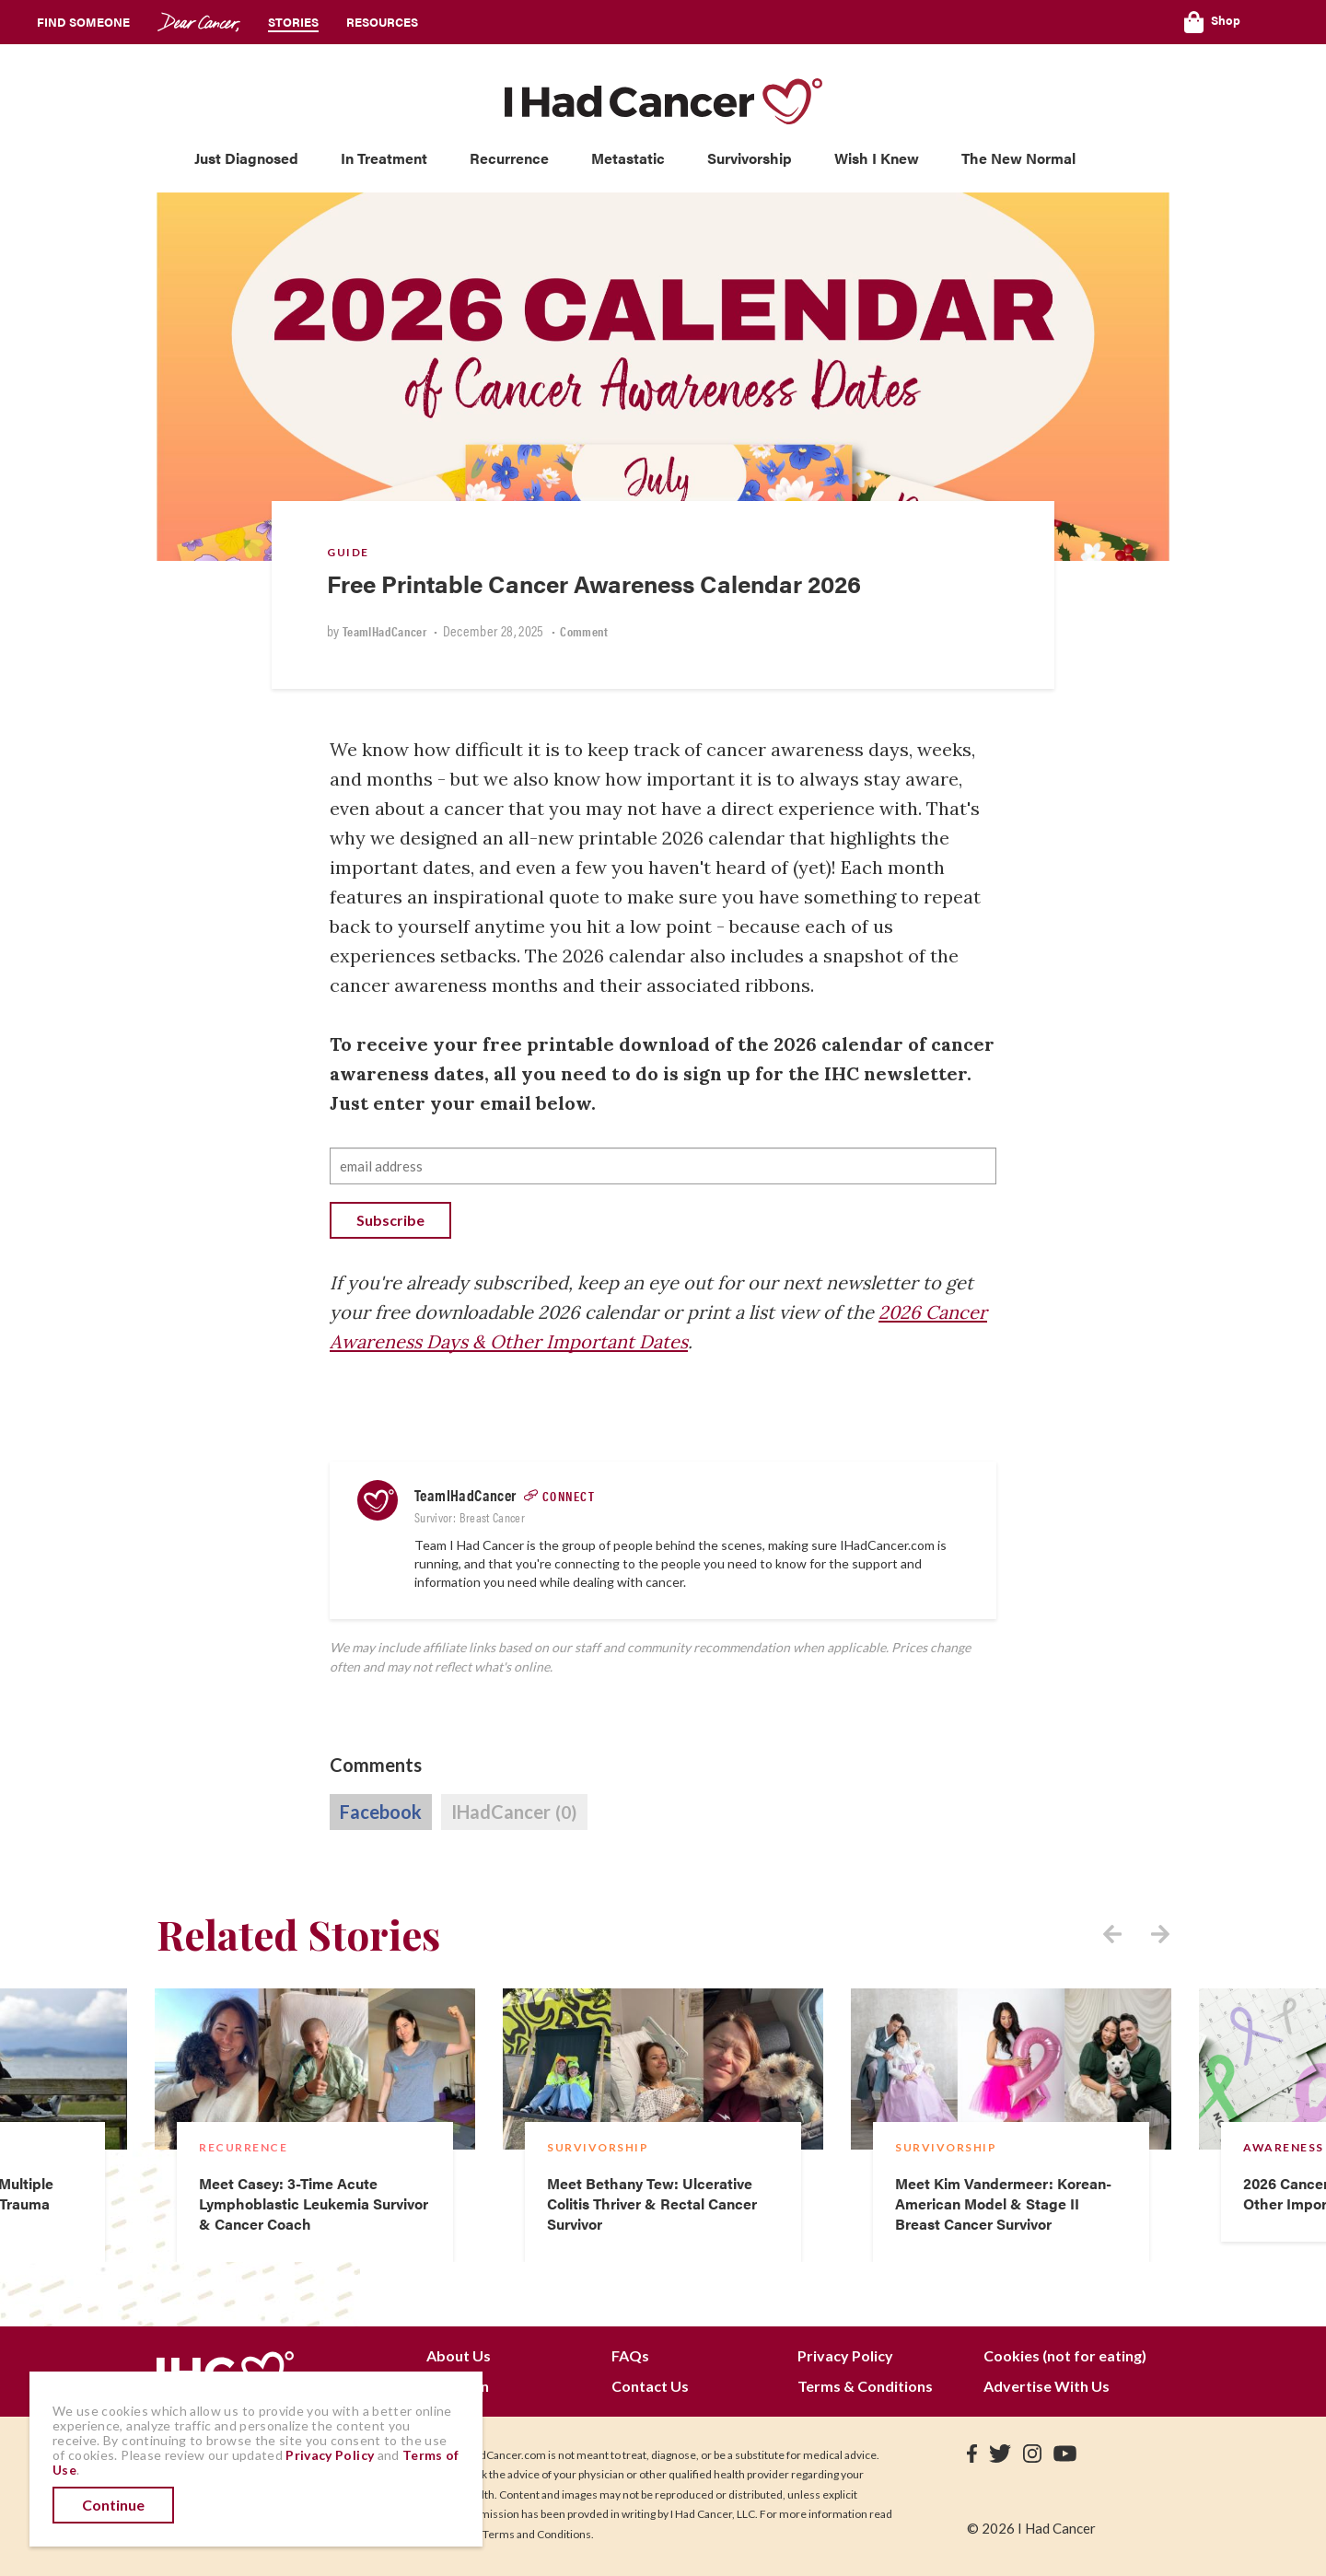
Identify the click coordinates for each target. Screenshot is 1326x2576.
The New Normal (1018, 158)
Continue (113, 2504)
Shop (1212, 22)
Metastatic (628, 158)
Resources (382, 21)
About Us (458, 2355)
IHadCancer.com (887, 1545)
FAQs (630, 2355)
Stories (293, 21)
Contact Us (650, 2386)
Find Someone (83, 21)
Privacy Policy (845, 2355)
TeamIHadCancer (384, 631)
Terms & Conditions (865, 2386)
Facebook (381, 1812)
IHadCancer (514, 1812)
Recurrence (509, 158)
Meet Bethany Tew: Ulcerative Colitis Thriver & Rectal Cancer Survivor (652, 2203)
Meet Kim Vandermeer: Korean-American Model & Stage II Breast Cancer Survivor (1003, 2203)
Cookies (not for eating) (1064, 2355)
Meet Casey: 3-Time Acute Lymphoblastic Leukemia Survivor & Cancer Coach (313, 2203)
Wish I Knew (876, 158)
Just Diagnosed (246, 158)
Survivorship (749, 158)
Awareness (1283, 2147)
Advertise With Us (1046, 2386)
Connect (569, 1495)
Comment (584, 631)
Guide (348, 552)
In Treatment (384, 158)
